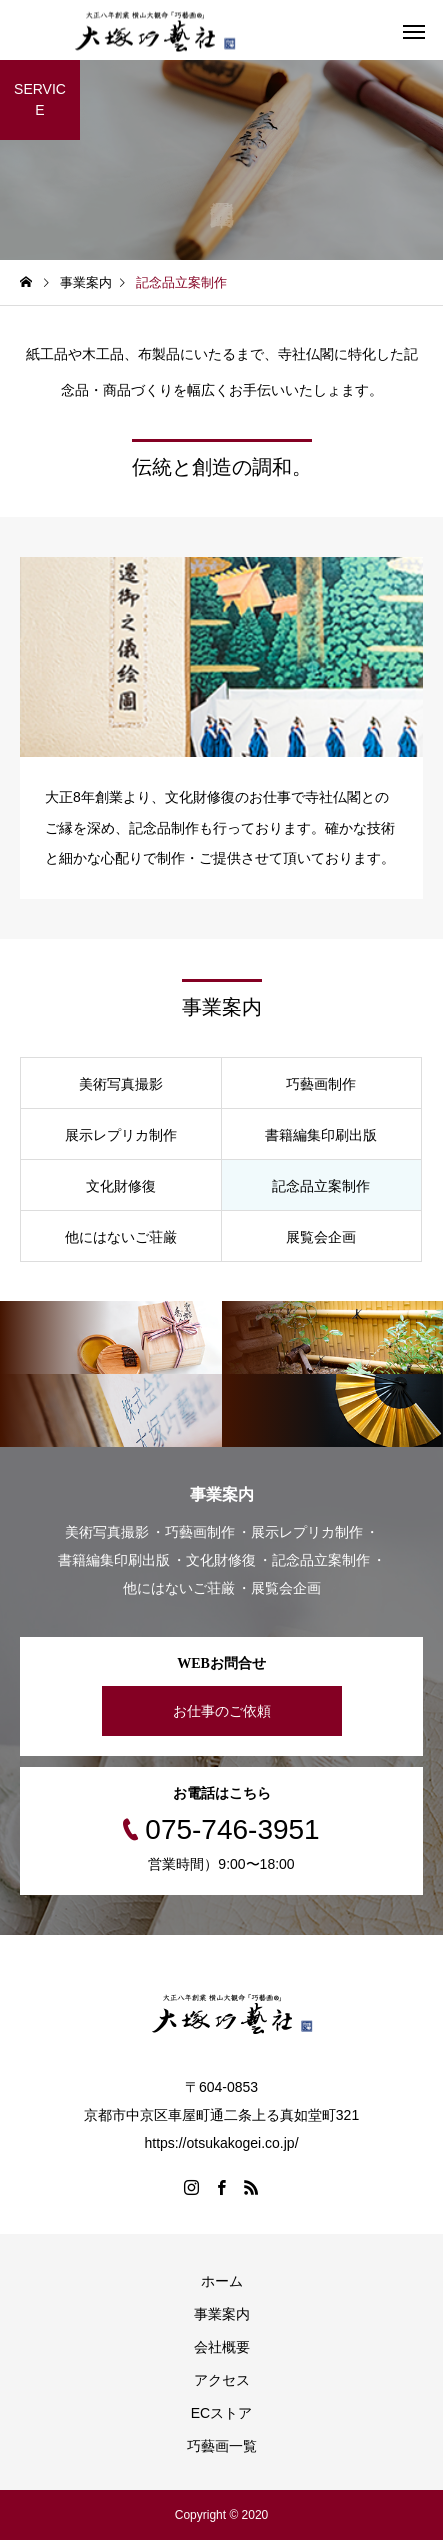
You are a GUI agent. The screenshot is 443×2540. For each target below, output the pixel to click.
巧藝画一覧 (222, 2446)
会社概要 (222, 2347)
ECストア (221, 2413)
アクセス (222, 2380)
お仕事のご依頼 (222, 1711)
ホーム (222, 2281)
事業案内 (222, 2314)
